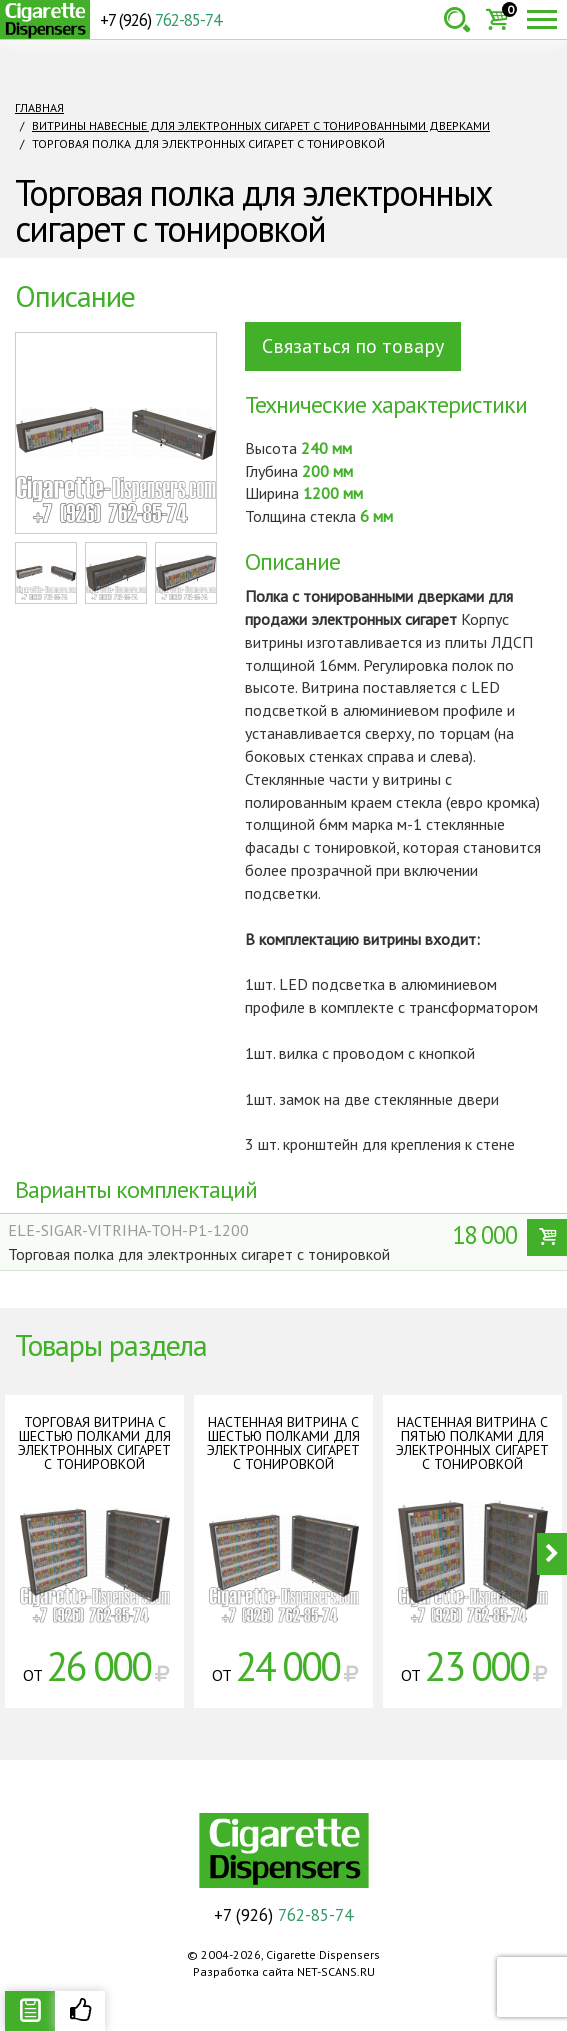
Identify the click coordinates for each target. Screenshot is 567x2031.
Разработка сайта (243, 1971)
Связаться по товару (353, 346)
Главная (39, 107)
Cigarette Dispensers (45, 20)
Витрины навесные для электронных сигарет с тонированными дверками (261, 125)
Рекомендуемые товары (80, 2011)
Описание (30, 2011)
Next (552, 1554)
